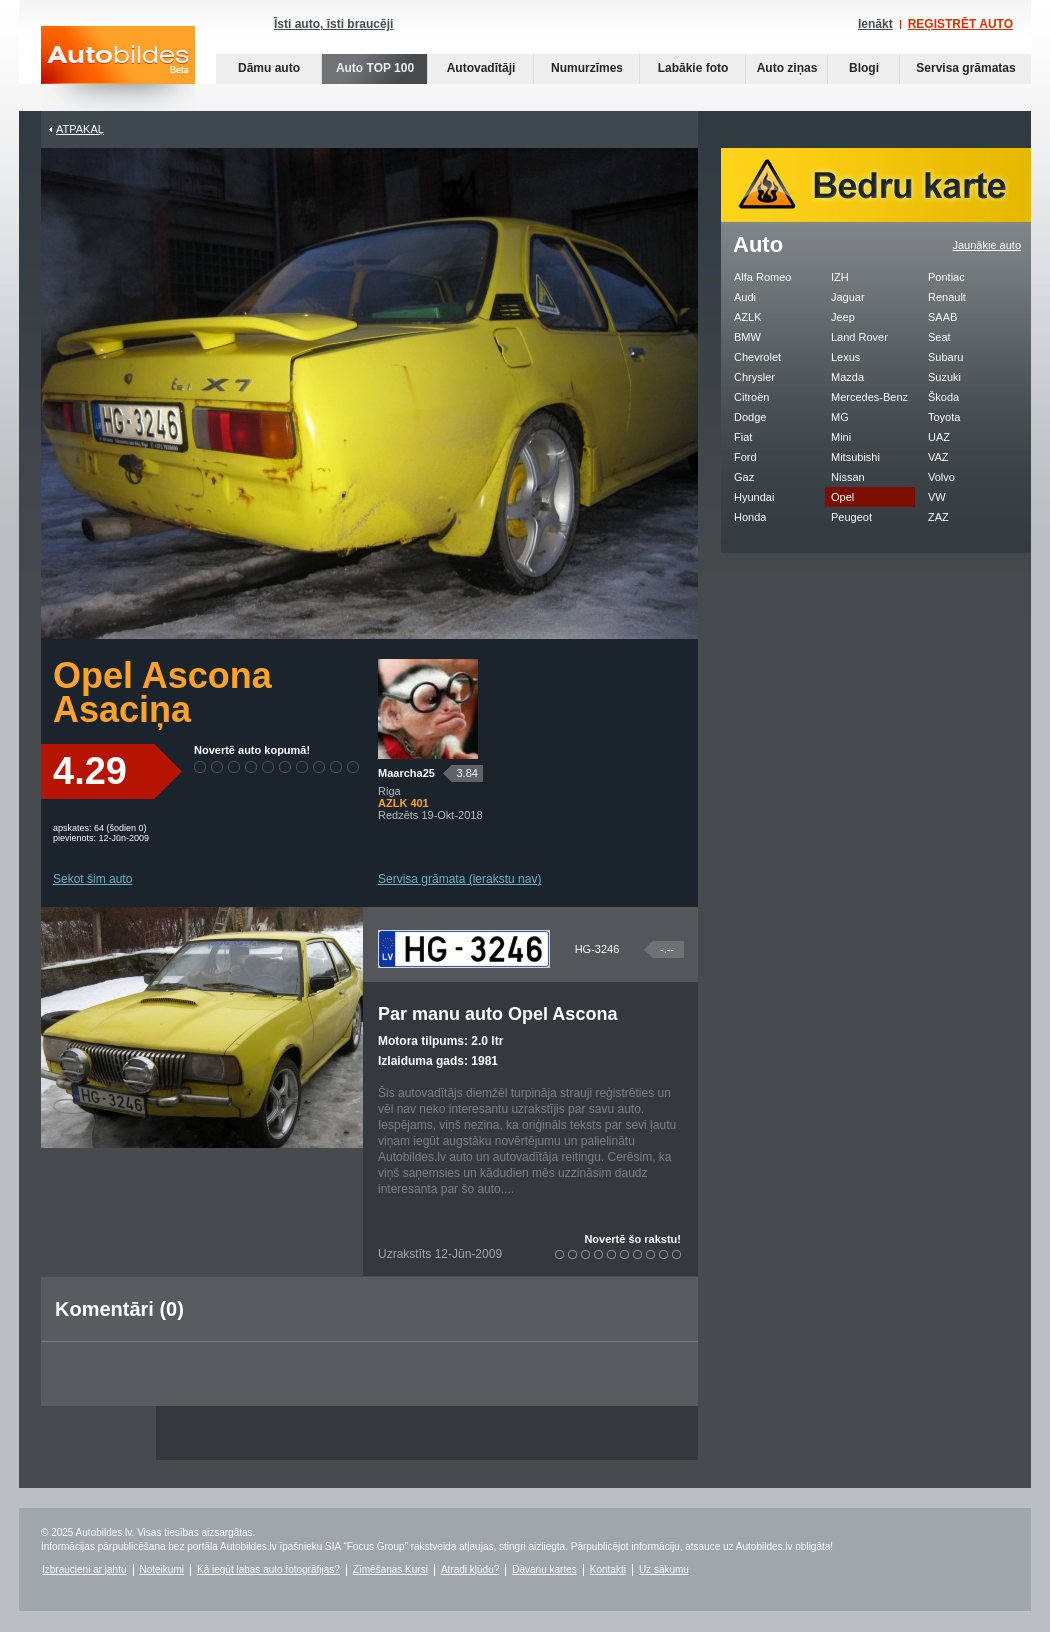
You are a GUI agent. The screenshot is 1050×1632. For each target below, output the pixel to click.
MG (840, 417)
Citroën (751, 397)
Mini (841, 437)
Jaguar (848, 297)
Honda (750, 517)
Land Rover (859, 337)
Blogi (864, 68)
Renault (947, 297)
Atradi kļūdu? (470, 1569)
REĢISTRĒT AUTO (960, 24)
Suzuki (944, 377)
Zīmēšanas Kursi (390, 1569)
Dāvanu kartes (544, 1569)
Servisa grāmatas (965, 68)
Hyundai (754, 497)
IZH (840, 277)
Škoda (943, 397)
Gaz (744, 477)
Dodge (750, 417)
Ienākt (875, 24)
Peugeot (851, 517)
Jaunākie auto (987, 245)
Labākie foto (693, 68)
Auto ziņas (787, 68)
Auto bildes (118, 68)
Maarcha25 (406, 773)
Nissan (848, 477)
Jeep (843, 317)
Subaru (945, 357)
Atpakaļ (80, 129)
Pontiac (946, 277)
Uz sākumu (664, 1569)
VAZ (938, 457)
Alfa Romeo (762, 277)
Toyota (944, 417)
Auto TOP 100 (375, 68)
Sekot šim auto (92, 879)
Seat (939, 337)
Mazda (847, 377)
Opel (842, 497)
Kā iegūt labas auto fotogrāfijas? (268, 1569)
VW (937, 497)
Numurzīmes (587, 68)
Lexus (845, 357)
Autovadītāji (481, 68)
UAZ (939, 437)
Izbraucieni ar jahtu (84, 1569)
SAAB (942, 317)
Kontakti (608, 1569)
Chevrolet (757, 357)
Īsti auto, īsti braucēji (333, 24)
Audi (745, 297)
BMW (747, 337)
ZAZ (938, 517)
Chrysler (754, 377)
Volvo (941, 477)
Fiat (743, 437)
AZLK (748, 317)
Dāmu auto (269, 68)
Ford (745, 457)
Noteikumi (162, 1569)
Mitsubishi (855, 457)
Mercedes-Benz (869, 397)
